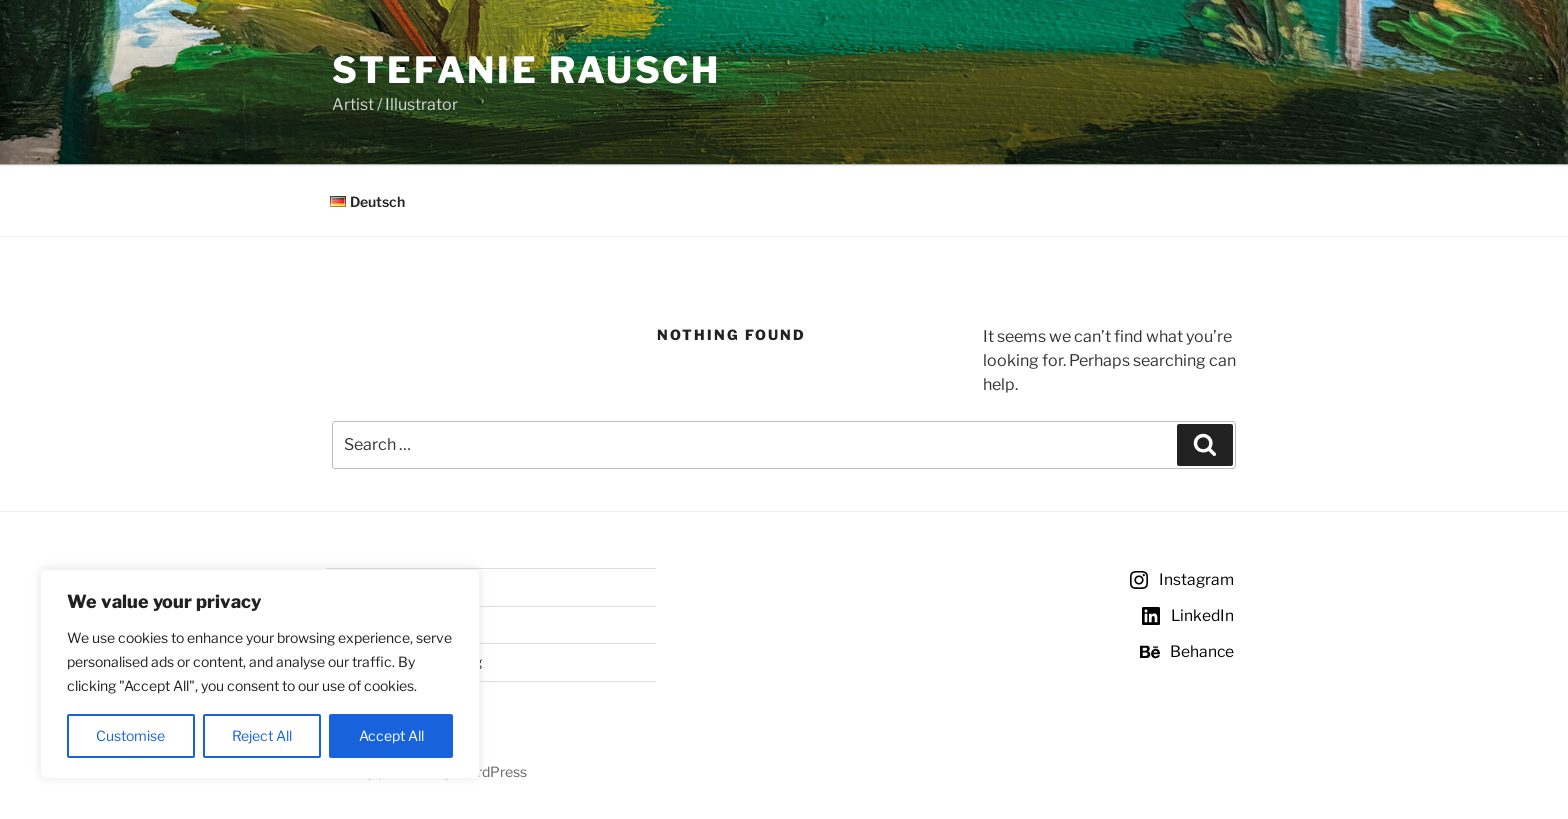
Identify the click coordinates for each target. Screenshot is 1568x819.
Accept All (391, 735)
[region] (260, 674)
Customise (130, 735)
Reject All (262, 735)
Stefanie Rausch (526, 70)
